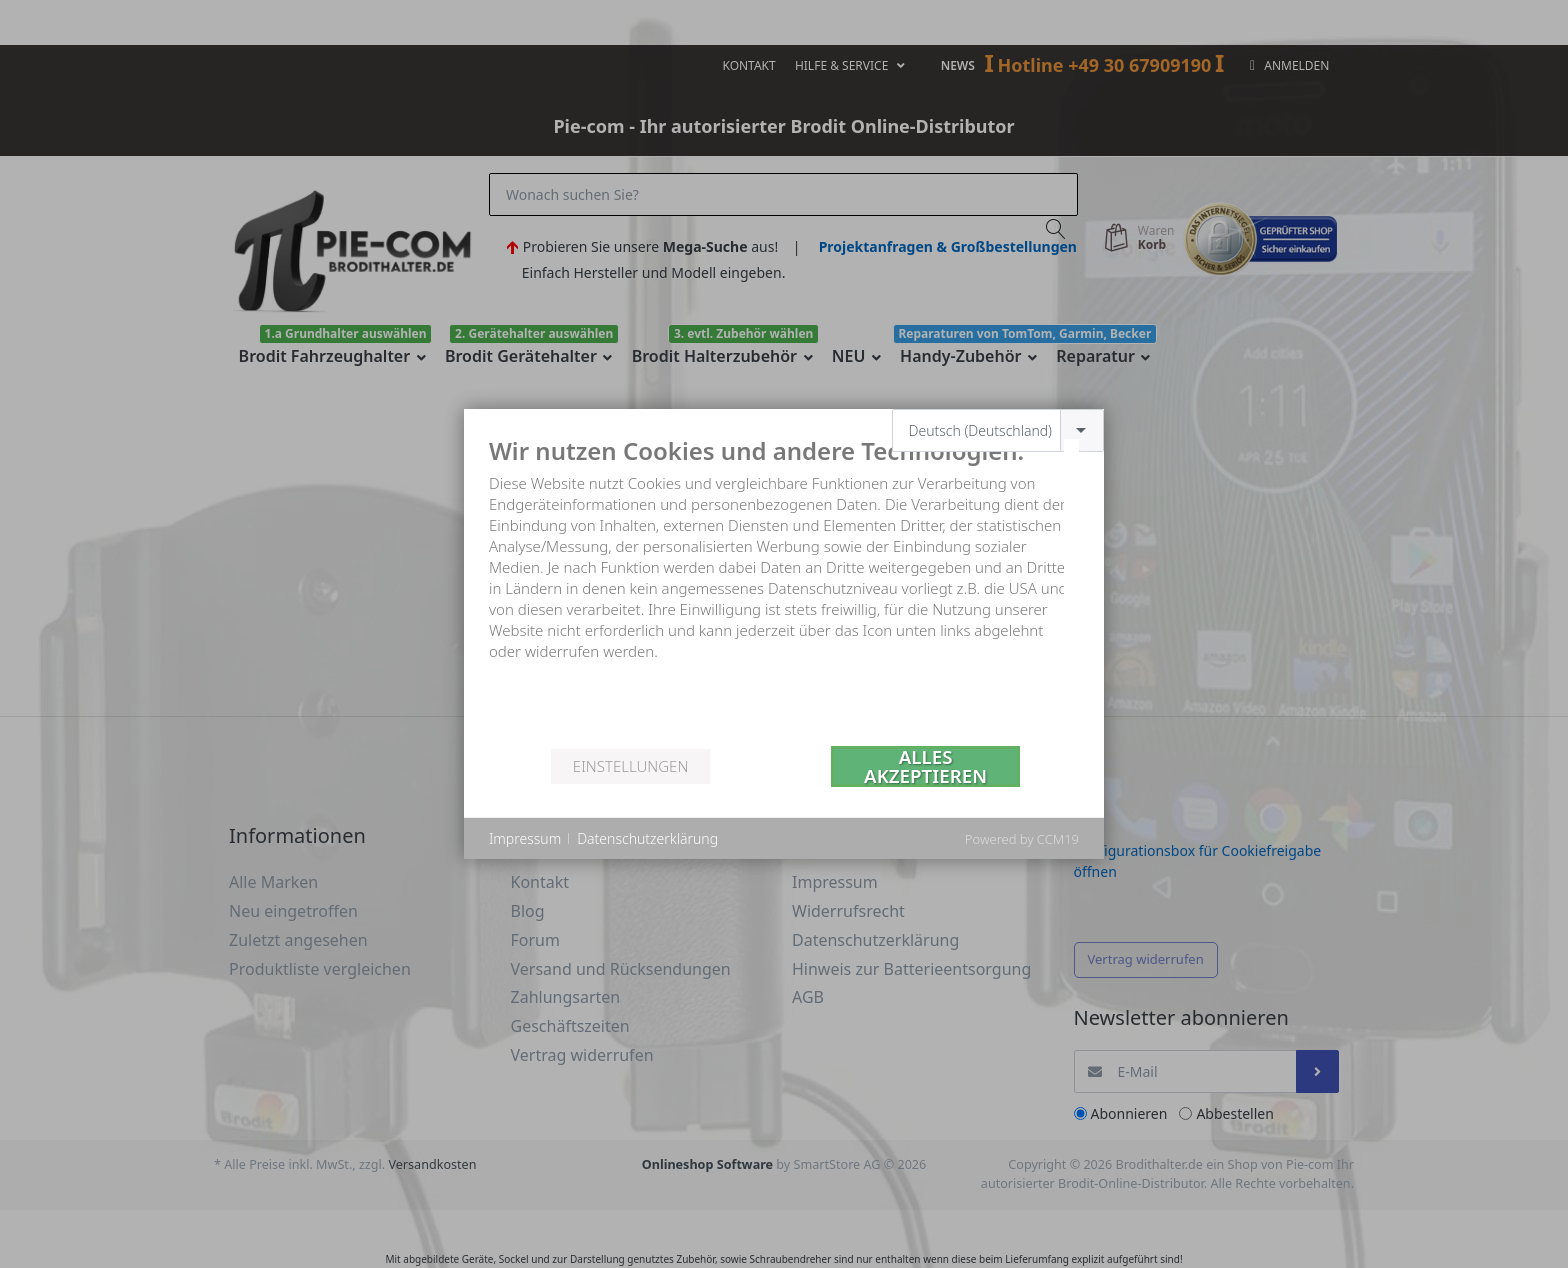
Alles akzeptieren (925, 766)
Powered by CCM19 (1022, 839)
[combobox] (998, 430)
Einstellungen (630, 766)
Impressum (525, 838)
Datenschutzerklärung (647, 838)
